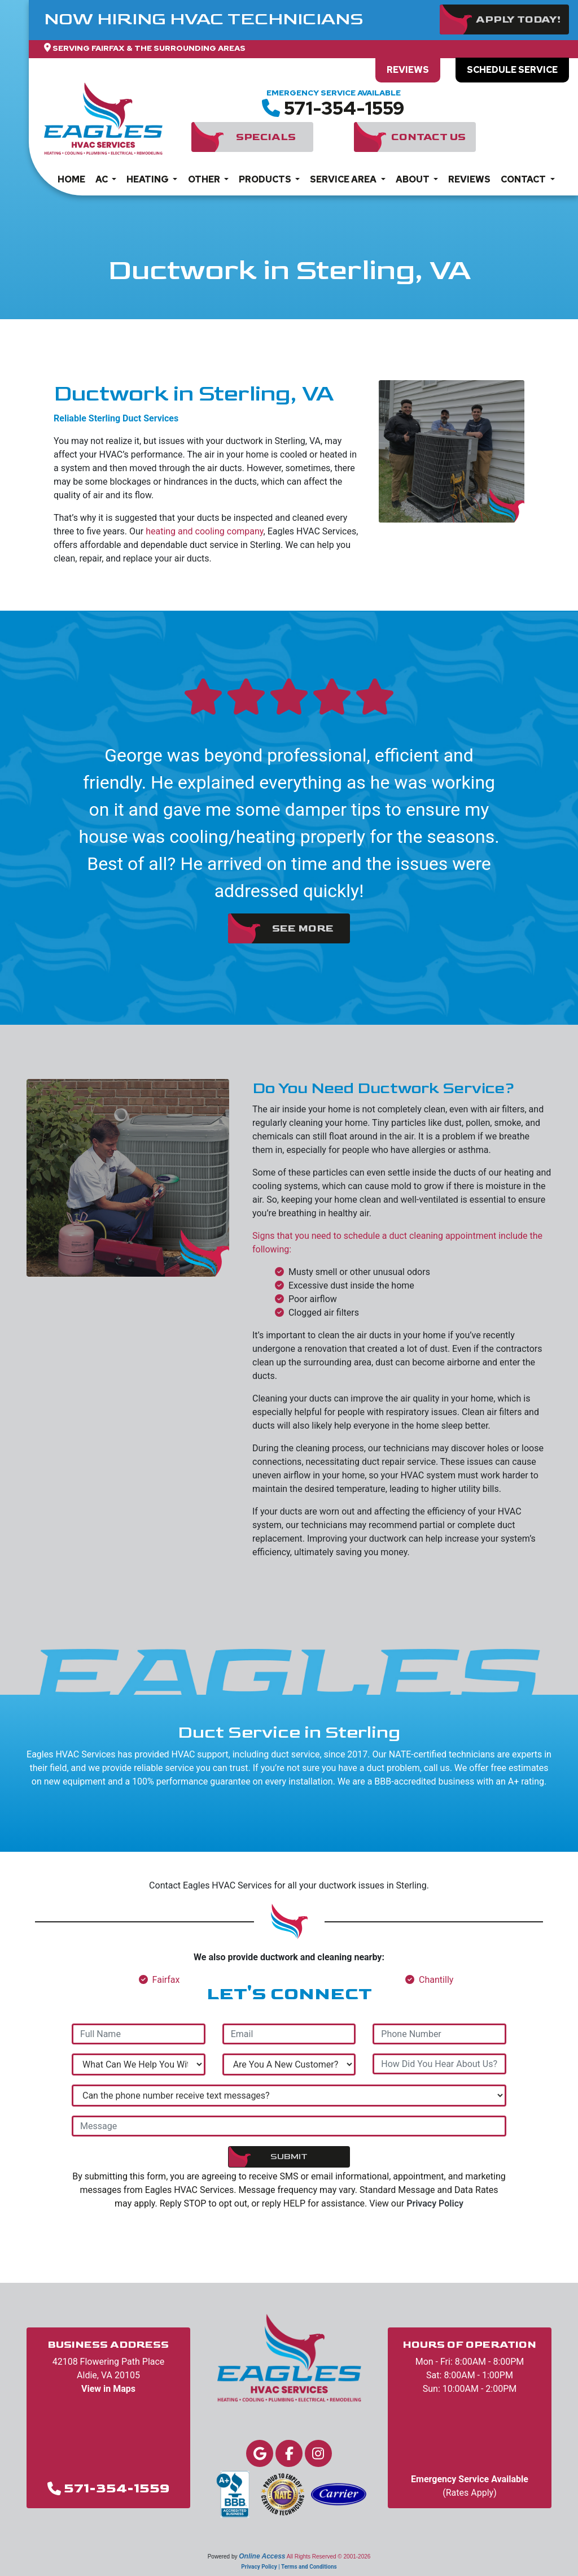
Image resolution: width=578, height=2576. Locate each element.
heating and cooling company (204, 531)
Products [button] (266, 179)
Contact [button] (524, 179)
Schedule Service (512, 70)
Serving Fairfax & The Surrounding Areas (149, 48)
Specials (266, 137)
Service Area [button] (344, 179)
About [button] (413, 179)
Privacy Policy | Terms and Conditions (288, 2567)
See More (303, 928)
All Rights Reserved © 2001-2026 (329, 2556)
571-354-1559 (344, 108)
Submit (289, 2156)
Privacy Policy (434, 2203)
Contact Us (428, 137)
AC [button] (102, 179)
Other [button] (205, 179)
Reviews (408, 70)
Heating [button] (148, 179)
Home (71, 179)
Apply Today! (518, 19)
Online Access (262, 2556)
